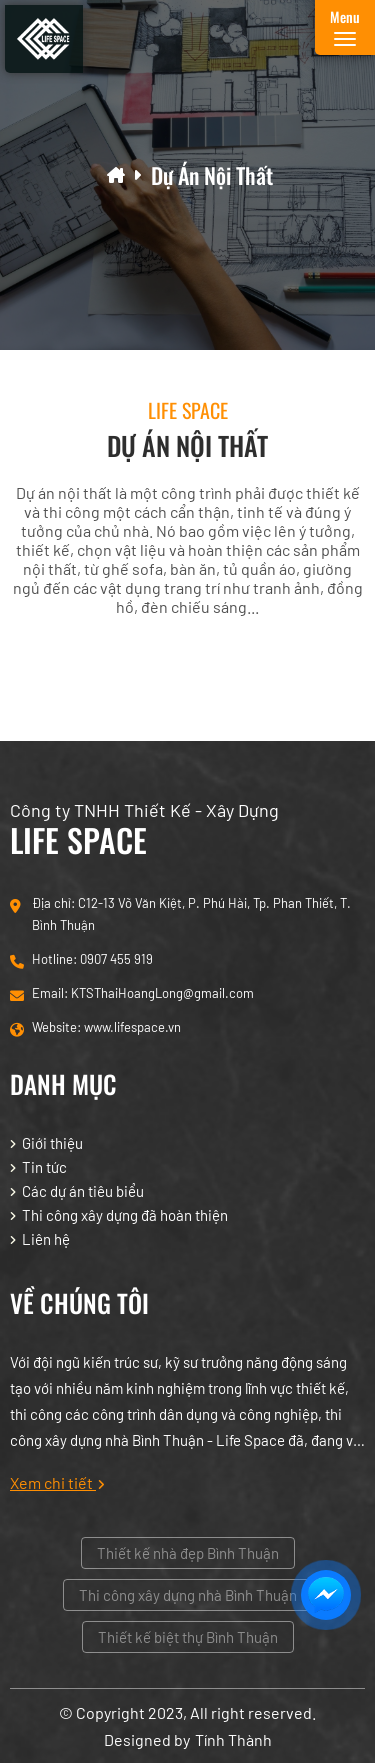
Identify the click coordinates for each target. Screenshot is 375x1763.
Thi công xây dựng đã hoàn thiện (125, 1215)
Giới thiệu (52, 1143)
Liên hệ (46, 1239)
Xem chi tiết (57, 1482)
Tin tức (44, 1167)
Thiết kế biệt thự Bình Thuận (188, 1637)
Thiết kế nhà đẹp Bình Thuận (188, 1553)
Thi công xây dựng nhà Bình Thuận (188, 1595)
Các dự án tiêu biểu (83, 1191)
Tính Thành (233, 1739)
